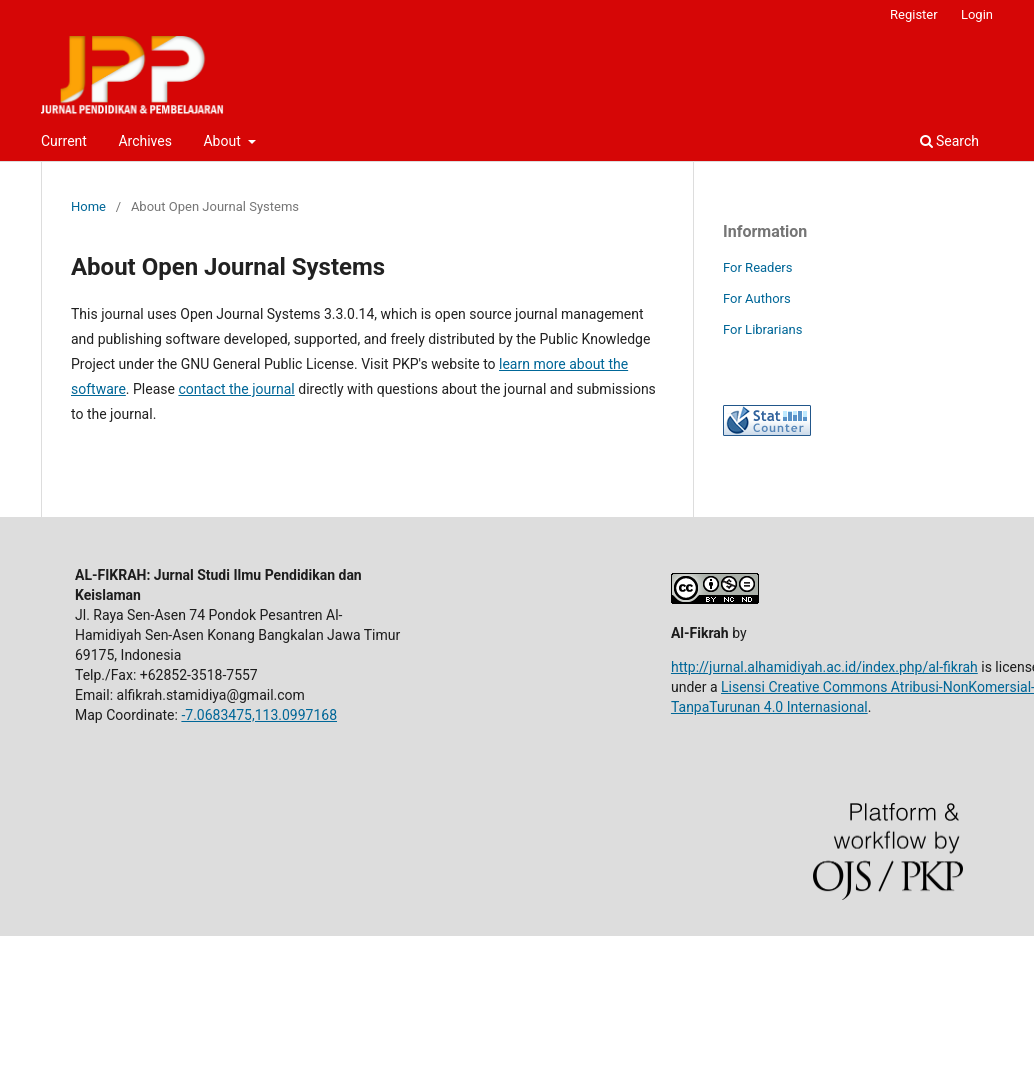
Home (88, 206)
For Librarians (762, 329)
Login (977, 14)
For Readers (758, 267)
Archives (145, 141)
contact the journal (236, 389)
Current (64, 141)
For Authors (757, 298)
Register (914, 14)
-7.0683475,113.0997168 (259, 715)
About (223, 141)
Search (949, 141)
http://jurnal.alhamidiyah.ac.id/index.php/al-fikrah (824, 667)
